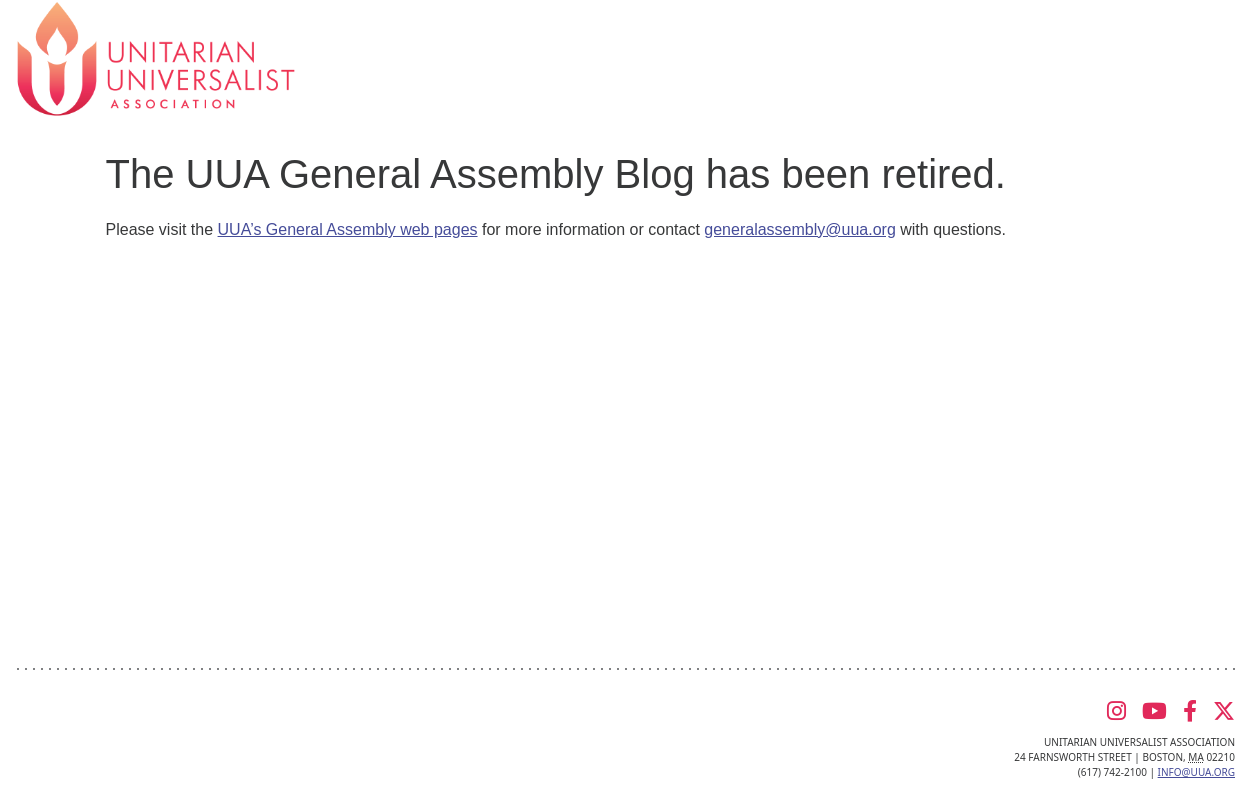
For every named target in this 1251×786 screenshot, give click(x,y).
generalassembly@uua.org (799, 229)
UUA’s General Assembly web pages (348, 229)
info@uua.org (1196, 772)
